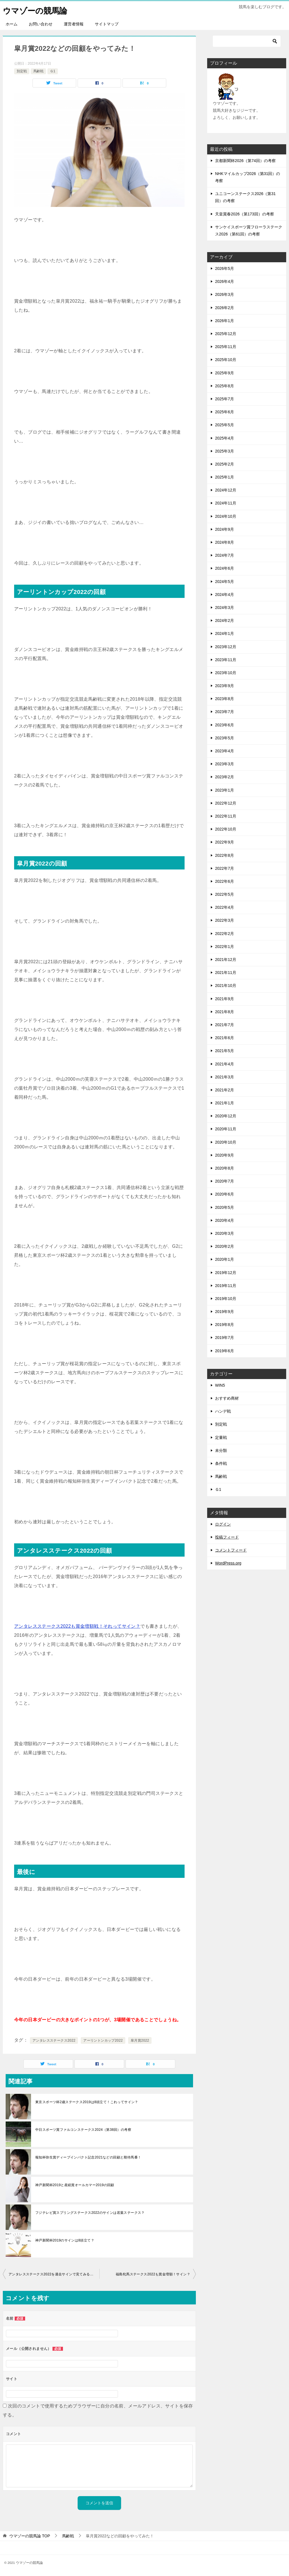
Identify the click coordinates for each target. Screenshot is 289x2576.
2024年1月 (224, 633)
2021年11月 (225, 972)
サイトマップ (107, 24)
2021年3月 (224, 1077)
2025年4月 (224, 438)
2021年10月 (225, 985)
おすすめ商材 (227, 1398)
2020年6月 (224, 1194)
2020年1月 (224, 1259)
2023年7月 (224, 711)
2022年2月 (224, 933)
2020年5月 (224, 1207)
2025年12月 (225, 333)
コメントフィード (231, 1550)
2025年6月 (224, 412)
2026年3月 (224, 294)
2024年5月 (224, 581)
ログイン (223, 1524)
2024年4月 (224, 594)
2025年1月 (224, 477)
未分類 (221, 1450)
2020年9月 (224, 1155)
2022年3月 (224, 920)
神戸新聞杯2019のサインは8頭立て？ (64, 2240)
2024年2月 (224, 620)
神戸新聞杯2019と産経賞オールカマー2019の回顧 (74, 2185)
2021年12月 (225, 959)
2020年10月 (225, 1142)
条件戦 (221, 1463)
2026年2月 (224, 307)
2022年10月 (225, 829)
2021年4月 (224, 1064)
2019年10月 (225, 1298)
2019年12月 (225, 1272)
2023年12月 (225, 646)
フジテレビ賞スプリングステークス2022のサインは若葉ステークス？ (90, 2213)
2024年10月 (225, 516)
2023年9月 (224, 685)
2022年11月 (225, 816)
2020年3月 (224, 1233)
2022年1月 (224, 946)
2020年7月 (224, 1181)
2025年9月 (224, 373)
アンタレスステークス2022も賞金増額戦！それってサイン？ (77, 1626)
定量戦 (221, 1437)
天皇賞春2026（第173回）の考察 (244, 214)
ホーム (11, 24)
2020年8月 (224, 1168)
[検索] (247, 41)
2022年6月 (224, 881)
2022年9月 (224, 842)
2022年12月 (225, 803)
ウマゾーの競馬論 (37, 9)
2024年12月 (225, 490)
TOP (29, 2536)
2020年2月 (224, 1246)
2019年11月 (225, 1285)
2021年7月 (224, 1024)
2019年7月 (224, 1337)
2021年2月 (224, 1090)
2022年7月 (224, 868)
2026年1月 (224, 320)
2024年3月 (224, 607)
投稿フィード (227, 1537)
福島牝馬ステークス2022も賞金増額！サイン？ (153, 2274)
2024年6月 (224, 568)
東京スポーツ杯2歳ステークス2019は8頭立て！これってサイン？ (86, 2102)
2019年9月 (224, 1311)
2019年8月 (224, 1324)
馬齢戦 (38, 71)
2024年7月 (224, 555)
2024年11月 (225, 503)
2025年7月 (224, 399)
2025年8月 (224, 386)
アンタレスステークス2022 (53, 2040)
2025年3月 (224, 451)
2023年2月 (224, 777)
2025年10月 (225, 359)
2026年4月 (224, 281)
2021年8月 (224, 1012)
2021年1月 (224, 1103)
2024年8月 (224, 542)
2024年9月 (224, 529)
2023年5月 (224, 738)
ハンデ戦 (223, 1411)
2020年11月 (225, 1129)
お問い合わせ (40, 24)
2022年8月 (224, 855)
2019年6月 (224, 1351)
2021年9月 (224, 999)
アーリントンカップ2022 (103, 2040)
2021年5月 (224, 1050)
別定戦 (22, 71)
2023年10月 (225, 672)
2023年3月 (224, 764)
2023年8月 (224, 698)
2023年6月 (224, 725)
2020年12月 (225, 1116)
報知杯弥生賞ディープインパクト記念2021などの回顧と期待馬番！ (88, 2157)
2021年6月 (224, 1037)
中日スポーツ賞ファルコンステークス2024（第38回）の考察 (83, 2130)
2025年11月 (225, 346)
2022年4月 (224, 907)
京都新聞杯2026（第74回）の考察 (245, 160)
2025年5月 (224, 425)
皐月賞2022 (140, 2040)
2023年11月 (225, 659)
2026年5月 (224, 268)
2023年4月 (224, 751)
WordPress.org (228, 1563)
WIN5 (220, 1385)
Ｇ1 (52, 71)
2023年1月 (224, 790)
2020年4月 (224, 1220)
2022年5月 (224, 894)
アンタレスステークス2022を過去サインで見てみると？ (52, 2274)
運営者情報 (74, 24)
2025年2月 (224, 464)
